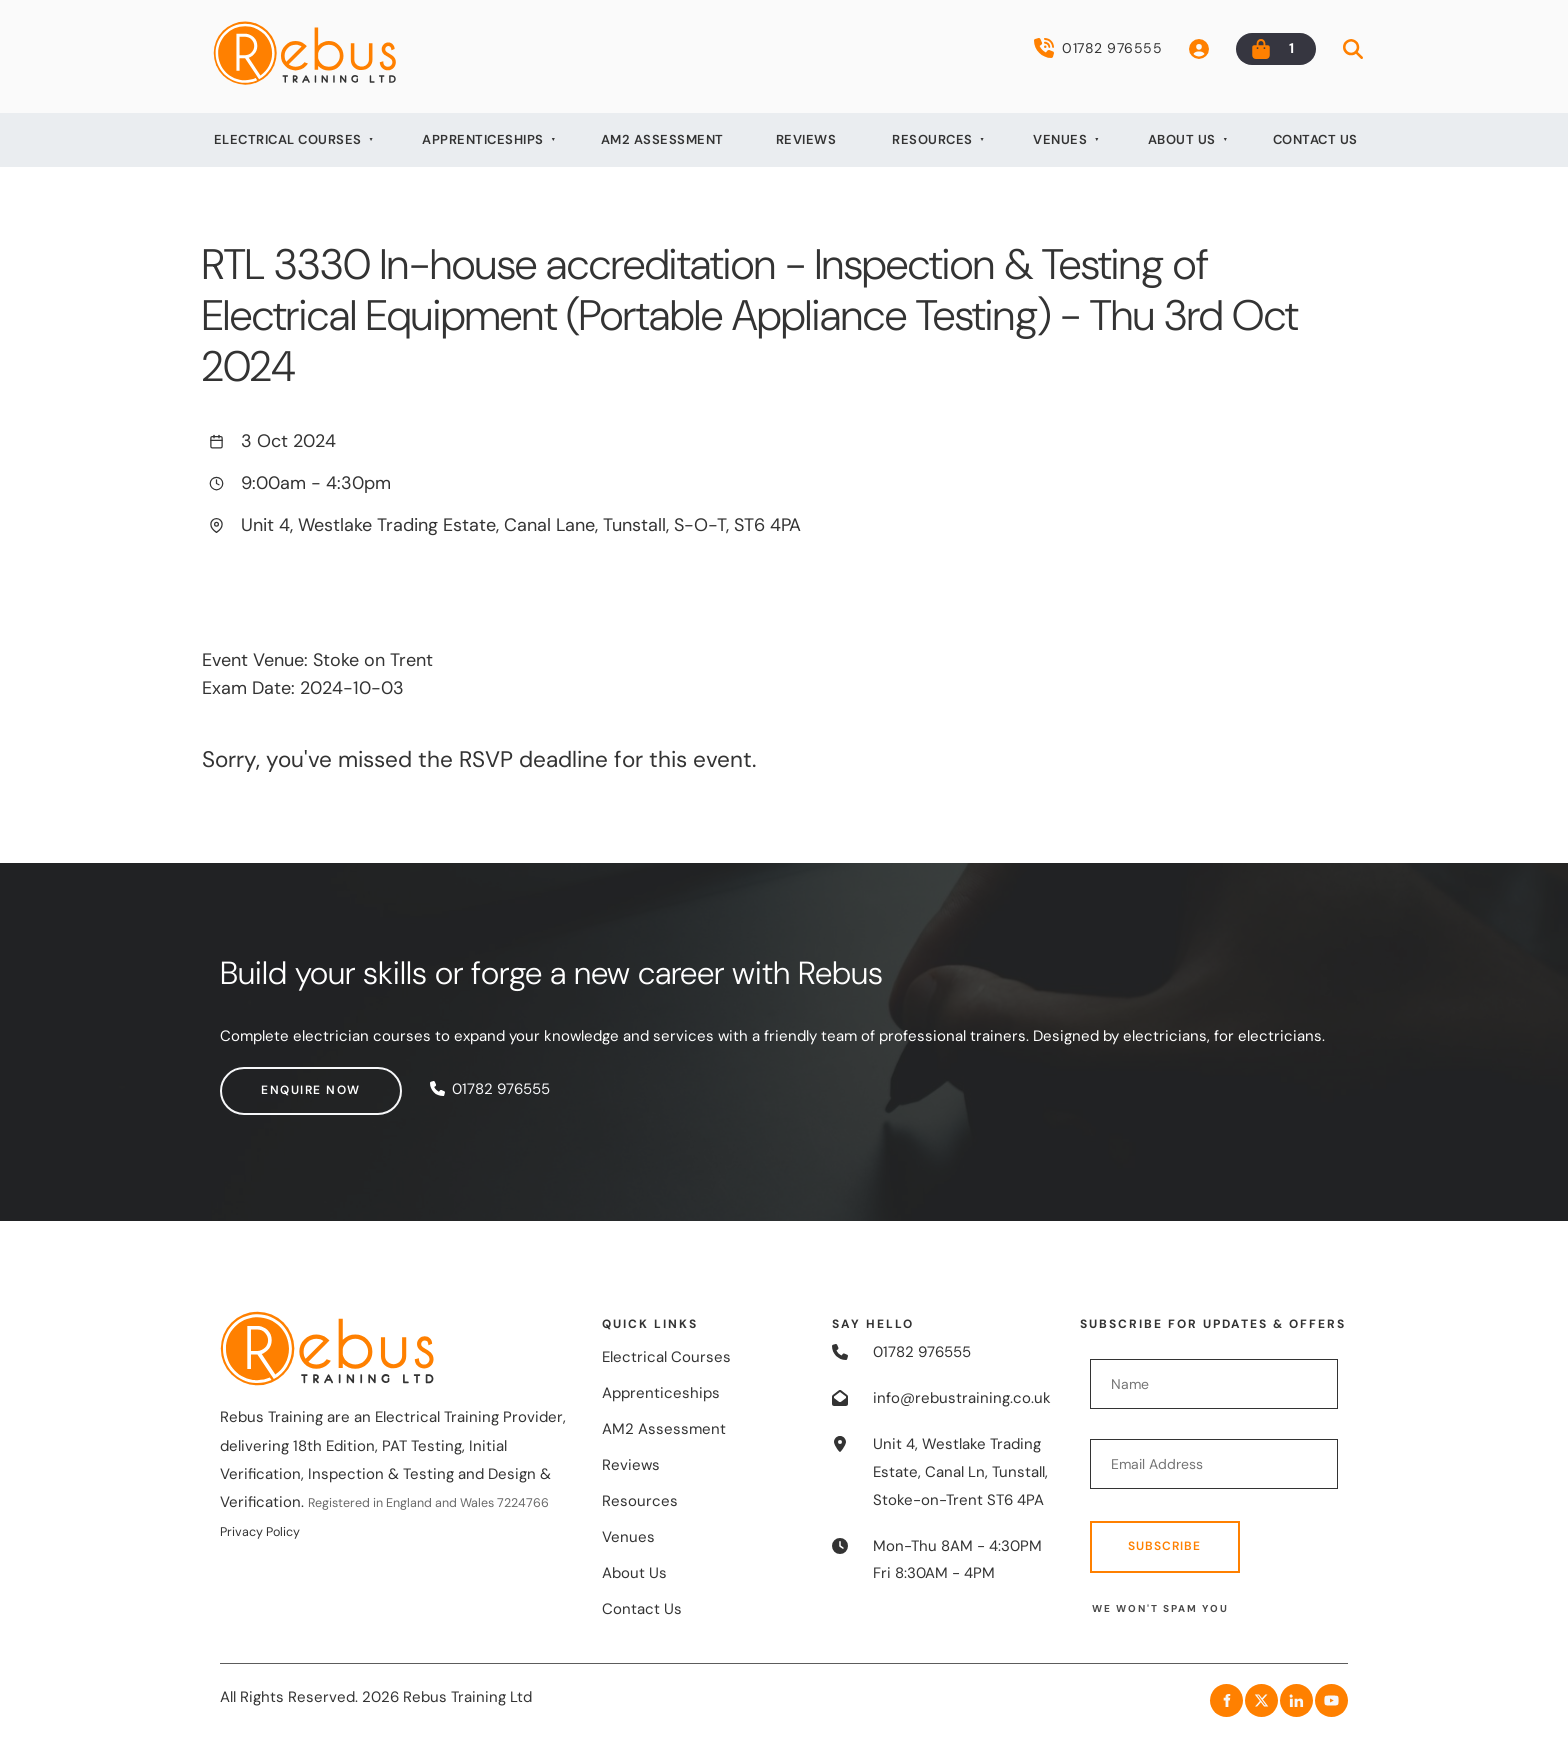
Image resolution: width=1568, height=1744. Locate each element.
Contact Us (1315, 139)
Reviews (806, 139)
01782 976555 (1098, 48)
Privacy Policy (260, 1532)
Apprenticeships (483, 139)
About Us (1182, 139)
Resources (932, 139)
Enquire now (270, 1080)
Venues (1060, 139)
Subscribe (1164, 1546)
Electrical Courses (288, 139)
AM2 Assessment (662, 139)
